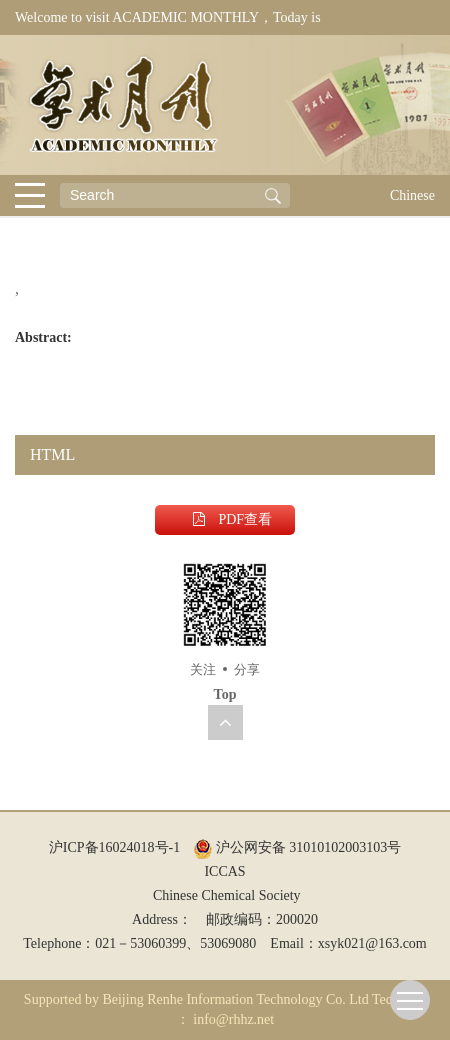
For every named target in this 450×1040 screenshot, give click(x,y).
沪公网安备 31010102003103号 (297, 847)
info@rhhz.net (233, 1019)
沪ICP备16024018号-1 (114, 847)
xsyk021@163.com (372, 943)
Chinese (412, 195)
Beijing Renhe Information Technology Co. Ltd (235, 999)
